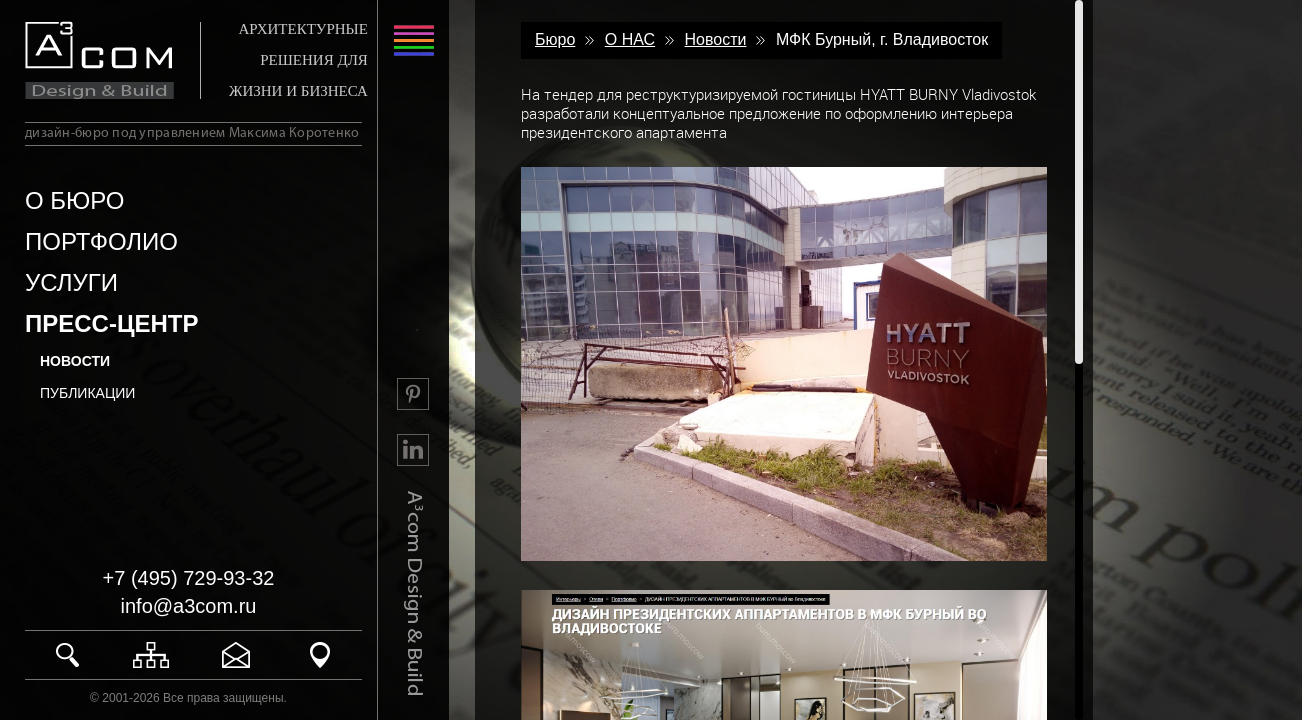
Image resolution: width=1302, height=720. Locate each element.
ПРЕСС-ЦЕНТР (111, 323)
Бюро (555, 39)
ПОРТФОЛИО (101, 241)
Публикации (87, 393)
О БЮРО (74, 200)
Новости (75, 361)
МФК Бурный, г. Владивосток (882, 39)
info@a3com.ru (189, 606)
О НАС (630, 39)
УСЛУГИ (71, 282)
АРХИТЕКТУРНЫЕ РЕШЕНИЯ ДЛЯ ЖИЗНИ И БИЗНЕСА (298, 60)
